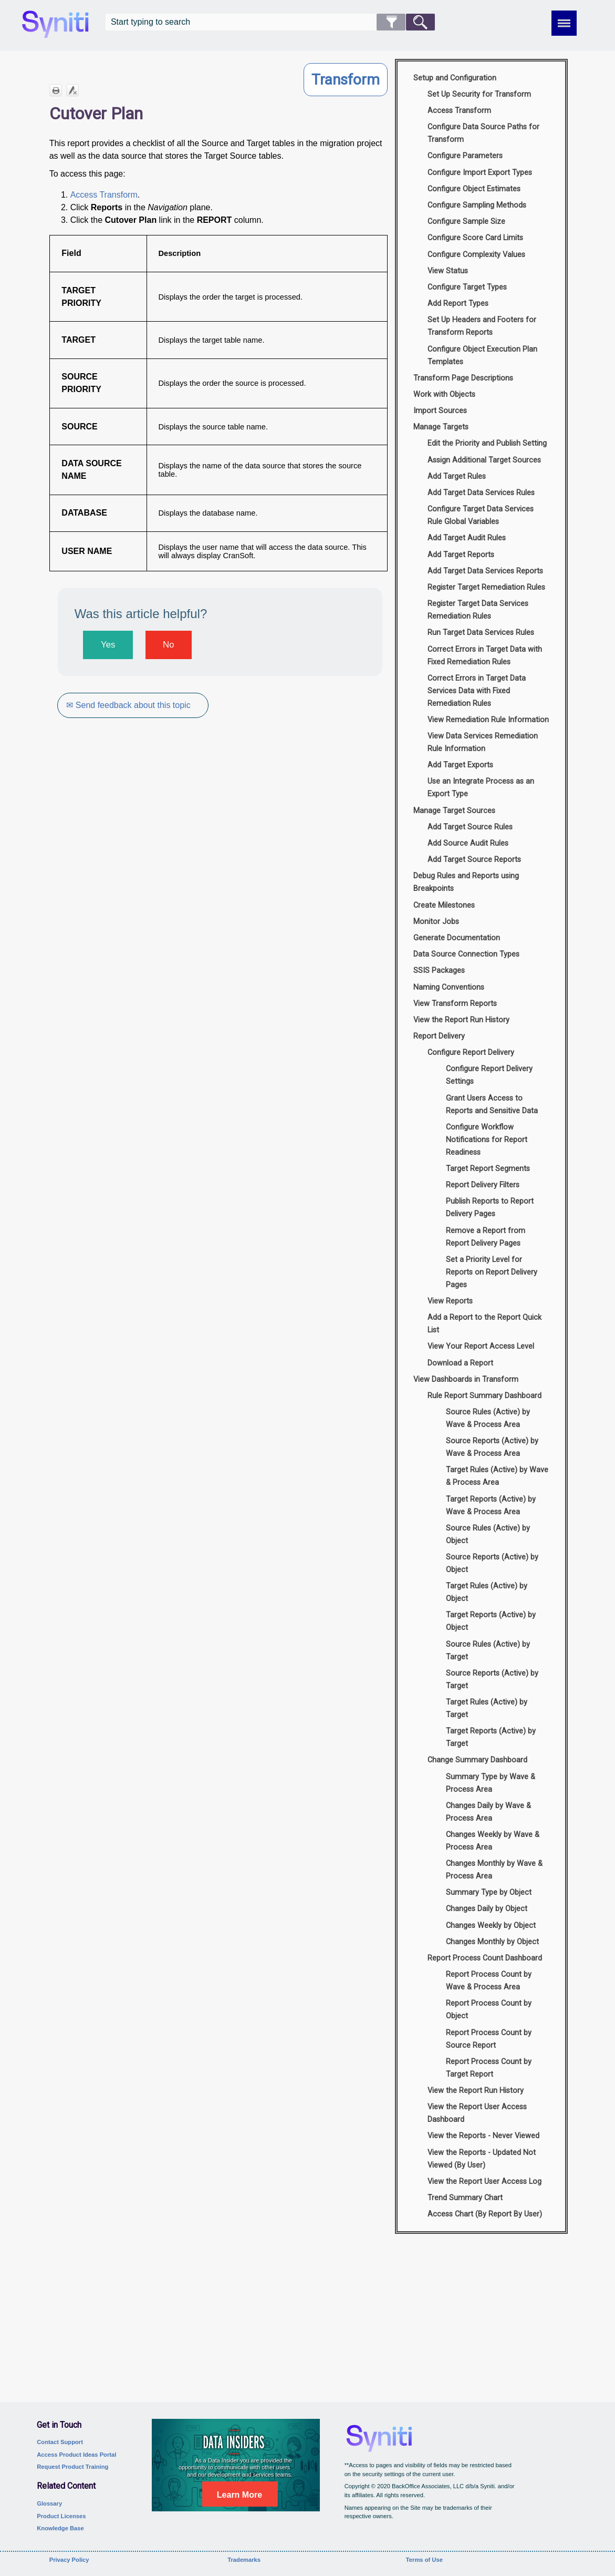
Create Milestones (444, 905)
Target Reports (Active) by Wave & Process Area (491, 1505)
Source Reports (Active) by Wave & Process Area (492, 1447)
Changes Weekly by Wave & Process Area (492, 1841)
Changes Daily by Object (486, 1908)
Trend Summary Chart (465, 2197)
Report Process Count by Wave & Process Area (488, 1981)
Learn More (239, 2494)
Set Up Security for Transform (479, 94)
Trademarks (243, 2560)
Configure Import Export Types (480, 172)
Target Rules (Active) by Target (486, 1708)
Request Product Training (72, 2467)
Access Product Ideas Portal (76, 2454)
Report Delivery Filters (482, 1185)
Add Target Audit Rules (467, 537)
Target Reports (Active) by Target (491, 1737)
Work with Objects (444, 394)
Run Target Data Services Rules (481, 632)
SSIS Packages (439, 970)
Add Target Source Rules (470, 827)
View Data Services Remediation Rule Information (483, 742)
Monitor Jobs (436, 921)
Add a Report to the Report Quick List (484, 1324)
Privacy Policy (69, 2560)
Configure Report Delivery (471, 1052)
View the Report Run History (461, 1019)
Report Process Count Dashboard (485, 1958)
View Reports (450, 1301)
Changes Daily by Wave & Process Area (488, 1812)
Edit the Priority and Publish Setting (487, 443)
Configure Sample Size (466, 221)
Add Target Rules (457, 476)
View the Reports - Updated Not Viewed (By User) (482, 2159)
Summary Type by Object (488, 1892)
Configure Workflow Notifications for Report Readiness (486, 1140)
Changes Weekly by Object (491, 1925)
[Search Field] (270, 22)
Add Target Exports (460, 765)
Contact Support (60, 2442)
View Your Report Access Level (481, 1346)
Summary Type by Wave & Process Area (490, 1783)
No (168, 645)
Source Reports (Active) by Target (492, 1679)
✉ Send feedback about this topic (129, 705)
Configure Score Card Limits (475, 237)
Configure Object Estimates (474, 188)
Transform (345, 79)
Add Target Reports (461, 554)
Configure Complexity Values (476, 254)
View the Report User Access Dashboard (477, 2113)
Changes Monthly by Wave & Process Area (494, 1870)
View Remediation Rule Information (488, 719)
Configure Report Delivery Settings (489, 1075)
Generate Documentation (456, 937)
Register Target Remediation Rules (486, 587)
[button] (391, 22)
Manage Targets (440, 427)
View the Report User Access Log (484, 2181)
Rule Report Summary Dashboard (484, 1395)
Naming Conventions (448, 987)
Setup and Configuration (454, 78)
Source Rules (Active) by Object (488, 1534)
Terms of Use (424, 2560)
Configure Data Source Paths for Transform (483, 133)
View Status (448, 270)
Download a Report (460, 1363)
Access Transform (104, 194)
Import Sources (440, 410)
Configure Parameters (465, 155)
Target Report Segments (488, 1168)
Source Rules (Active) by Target (488, 1650)
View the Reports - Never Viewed (483, 2135)
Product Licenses (61, 2516)
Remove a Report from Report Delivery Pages (485, 1237)
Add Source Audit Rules (468, 843)
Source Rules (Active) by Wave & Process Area (488, 1418)
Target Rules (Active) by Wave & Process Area (497, 1476)
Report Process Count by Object (488, 2009)
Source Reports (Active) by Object (492, 1563)
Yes (108, 645)
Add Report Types (458, 303)
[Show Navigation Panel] (564, 23)
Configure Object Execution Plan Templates (482, 355)
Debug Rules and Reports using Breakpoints (466, 882)
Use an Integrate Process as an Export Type (481, 787)
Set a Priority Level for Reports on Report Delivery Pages (491, 1272)
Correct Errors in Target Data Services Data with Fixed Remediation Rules (477, 691)
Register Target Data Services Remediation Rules (478, 610)
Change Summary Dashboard (477, 1760)
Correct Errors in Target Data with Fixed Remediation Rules (485, 655)
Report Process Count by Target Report (488, 2068)
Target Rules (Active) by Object (486, 1592)
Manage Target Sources (454, 810)
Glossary (49, 2503)
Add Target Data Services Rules (481, 492)
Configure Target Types (467, 287)
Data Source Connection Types (466, 954)
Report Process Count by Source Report (488, 2039)
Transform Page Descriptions (463, 378)
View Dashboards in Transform (465, 1379)
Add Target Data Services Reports (485, 571)
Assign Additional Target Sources (484, 460)
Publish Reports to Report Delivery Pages (490, 1207)
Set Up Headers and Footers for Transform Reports (482, 326)
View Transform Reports (455, 1003)
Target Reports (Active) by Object (491, 1621)
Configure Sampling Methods (477, 205)
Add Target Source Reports (474, 859)
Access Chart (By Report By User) (485, 2214)
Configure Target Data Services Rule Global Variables (481, 515)
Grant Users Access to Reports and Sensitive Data (492, 1104)
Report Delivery (439, 1036)
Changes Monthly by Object (492, 1941)
